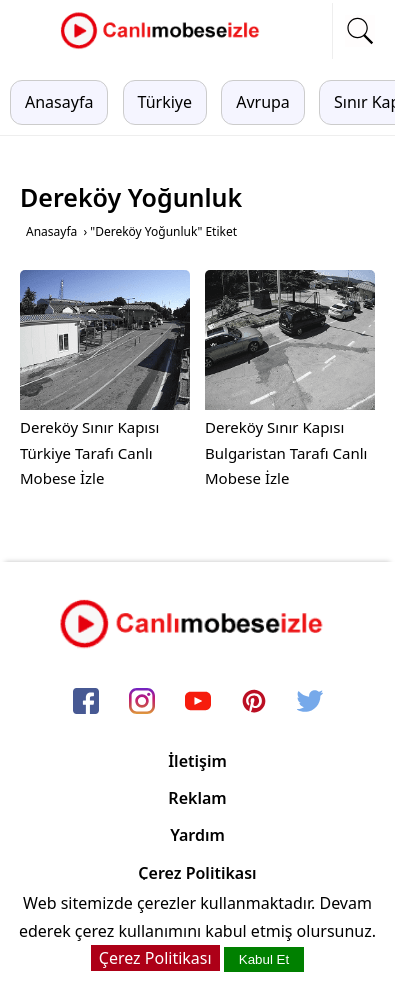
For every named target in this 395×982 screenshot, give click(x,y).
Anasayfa (59, 102)
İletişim (197, 761)
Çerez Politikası (197, 873)
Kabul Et (264, 959)
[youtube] (198, 702)
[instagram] (142, 702)
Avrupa (263, 102)
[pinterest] (254, 702)
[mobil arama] (360, 31)
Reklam (197, 798)
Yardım (197, 835)
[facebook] (86, 702)
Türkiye (165, 102)
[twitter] (310, 702)
